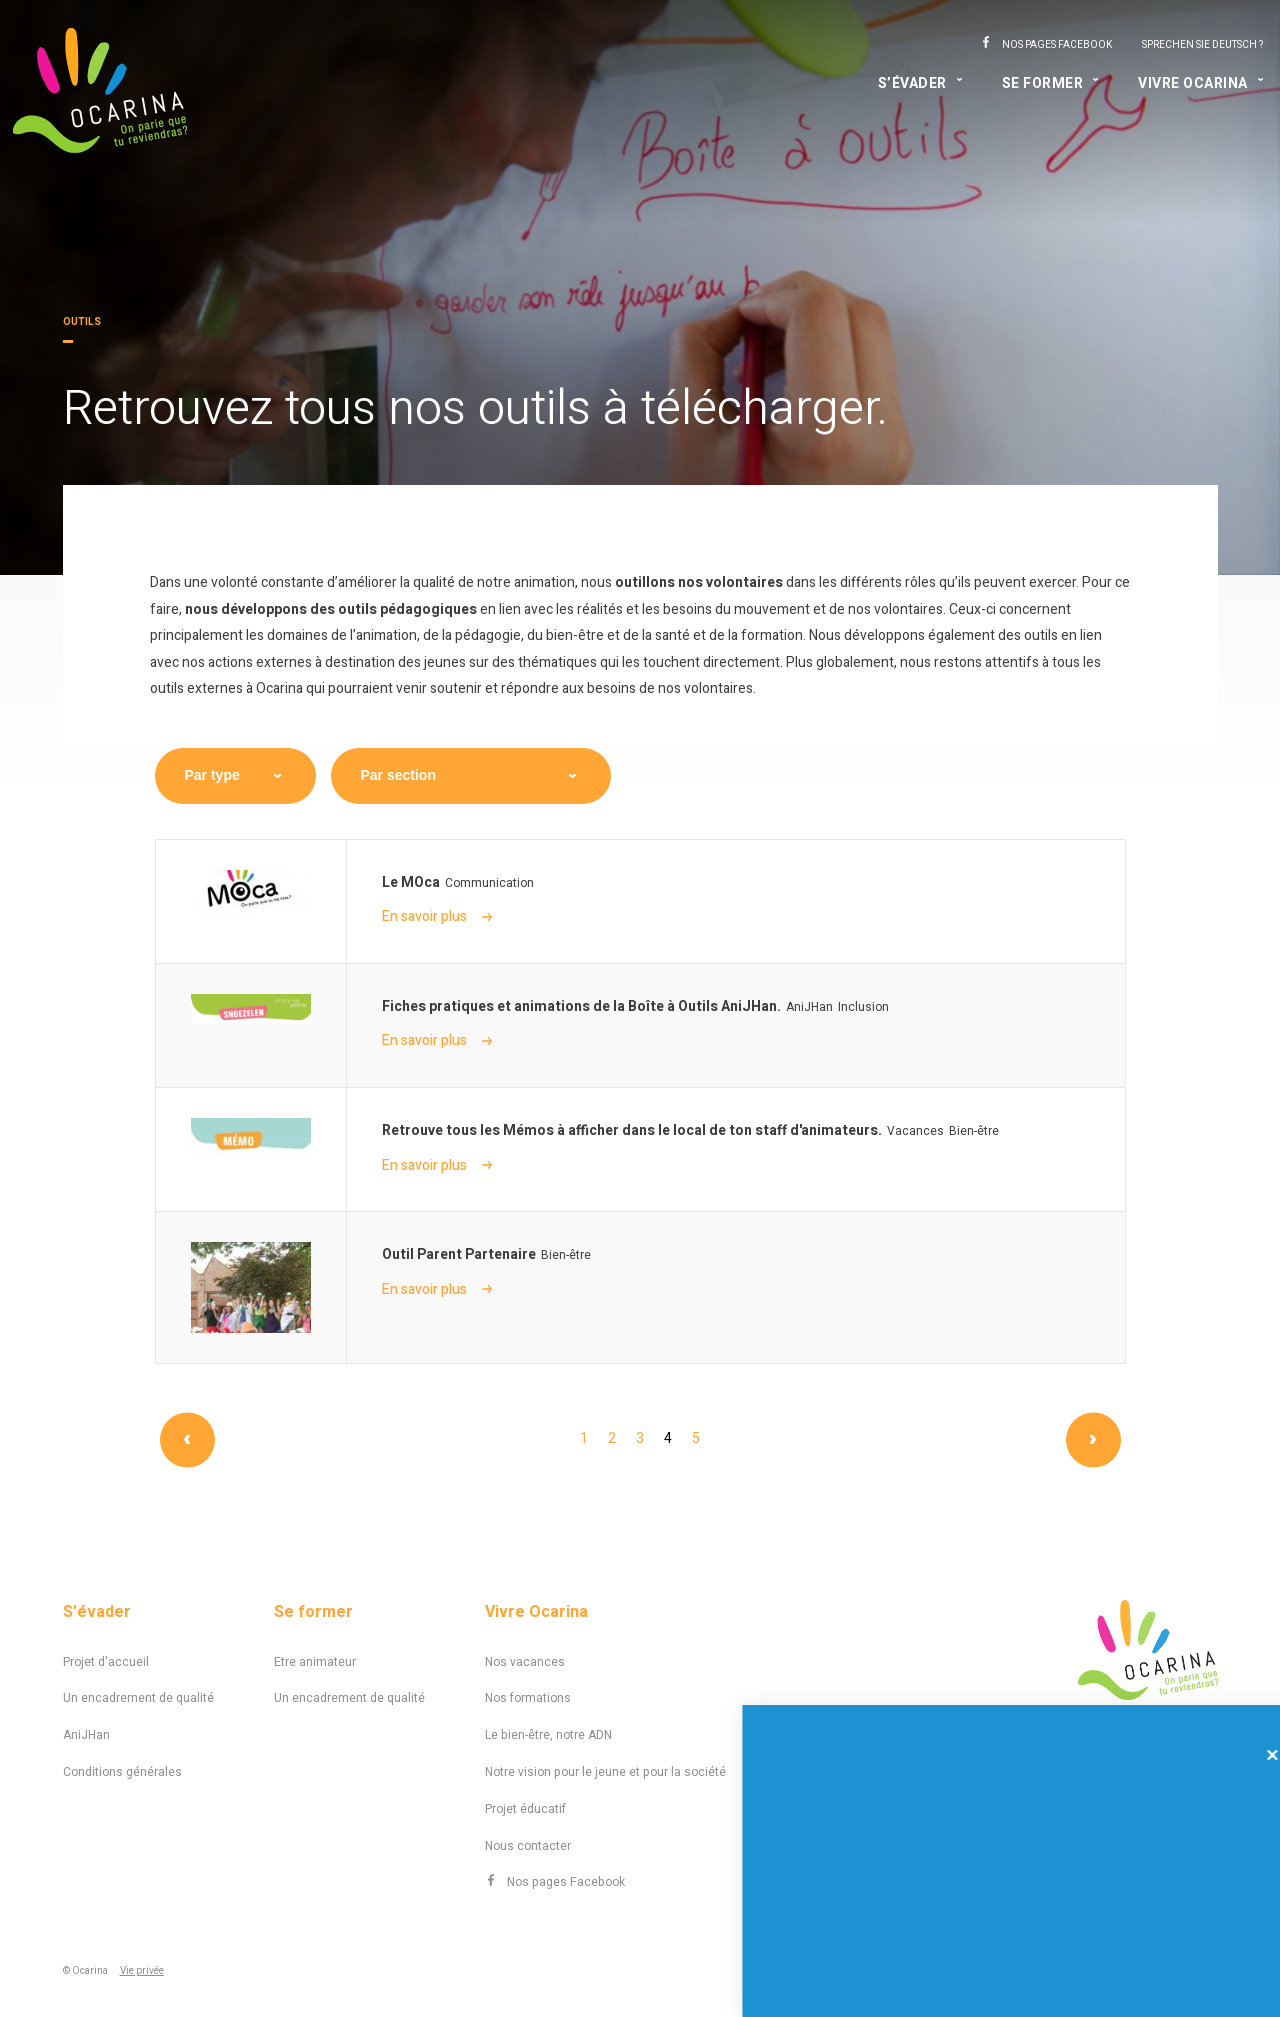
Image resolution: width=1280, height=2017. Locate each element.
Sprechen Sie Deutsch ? (1202, 45)
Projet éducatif (525, 1809)
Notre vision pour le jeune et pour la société (605, 1772)
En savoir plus (437, 916)
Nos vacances (525, 1662)
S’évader (912, 83)
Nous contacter (528, 1846)
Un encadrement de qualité (138, 1698)
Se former (1043, 83)
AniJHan (86, 1735)
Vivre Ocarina (1193, 83)
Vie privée (142, 1971)
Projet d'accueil (106, 1662)
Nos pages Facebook (1057, 45)
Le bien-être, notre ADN (548, 1735)
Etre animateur (315, 1662)
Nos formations (528, 1698)
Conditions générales (122, 1772)
